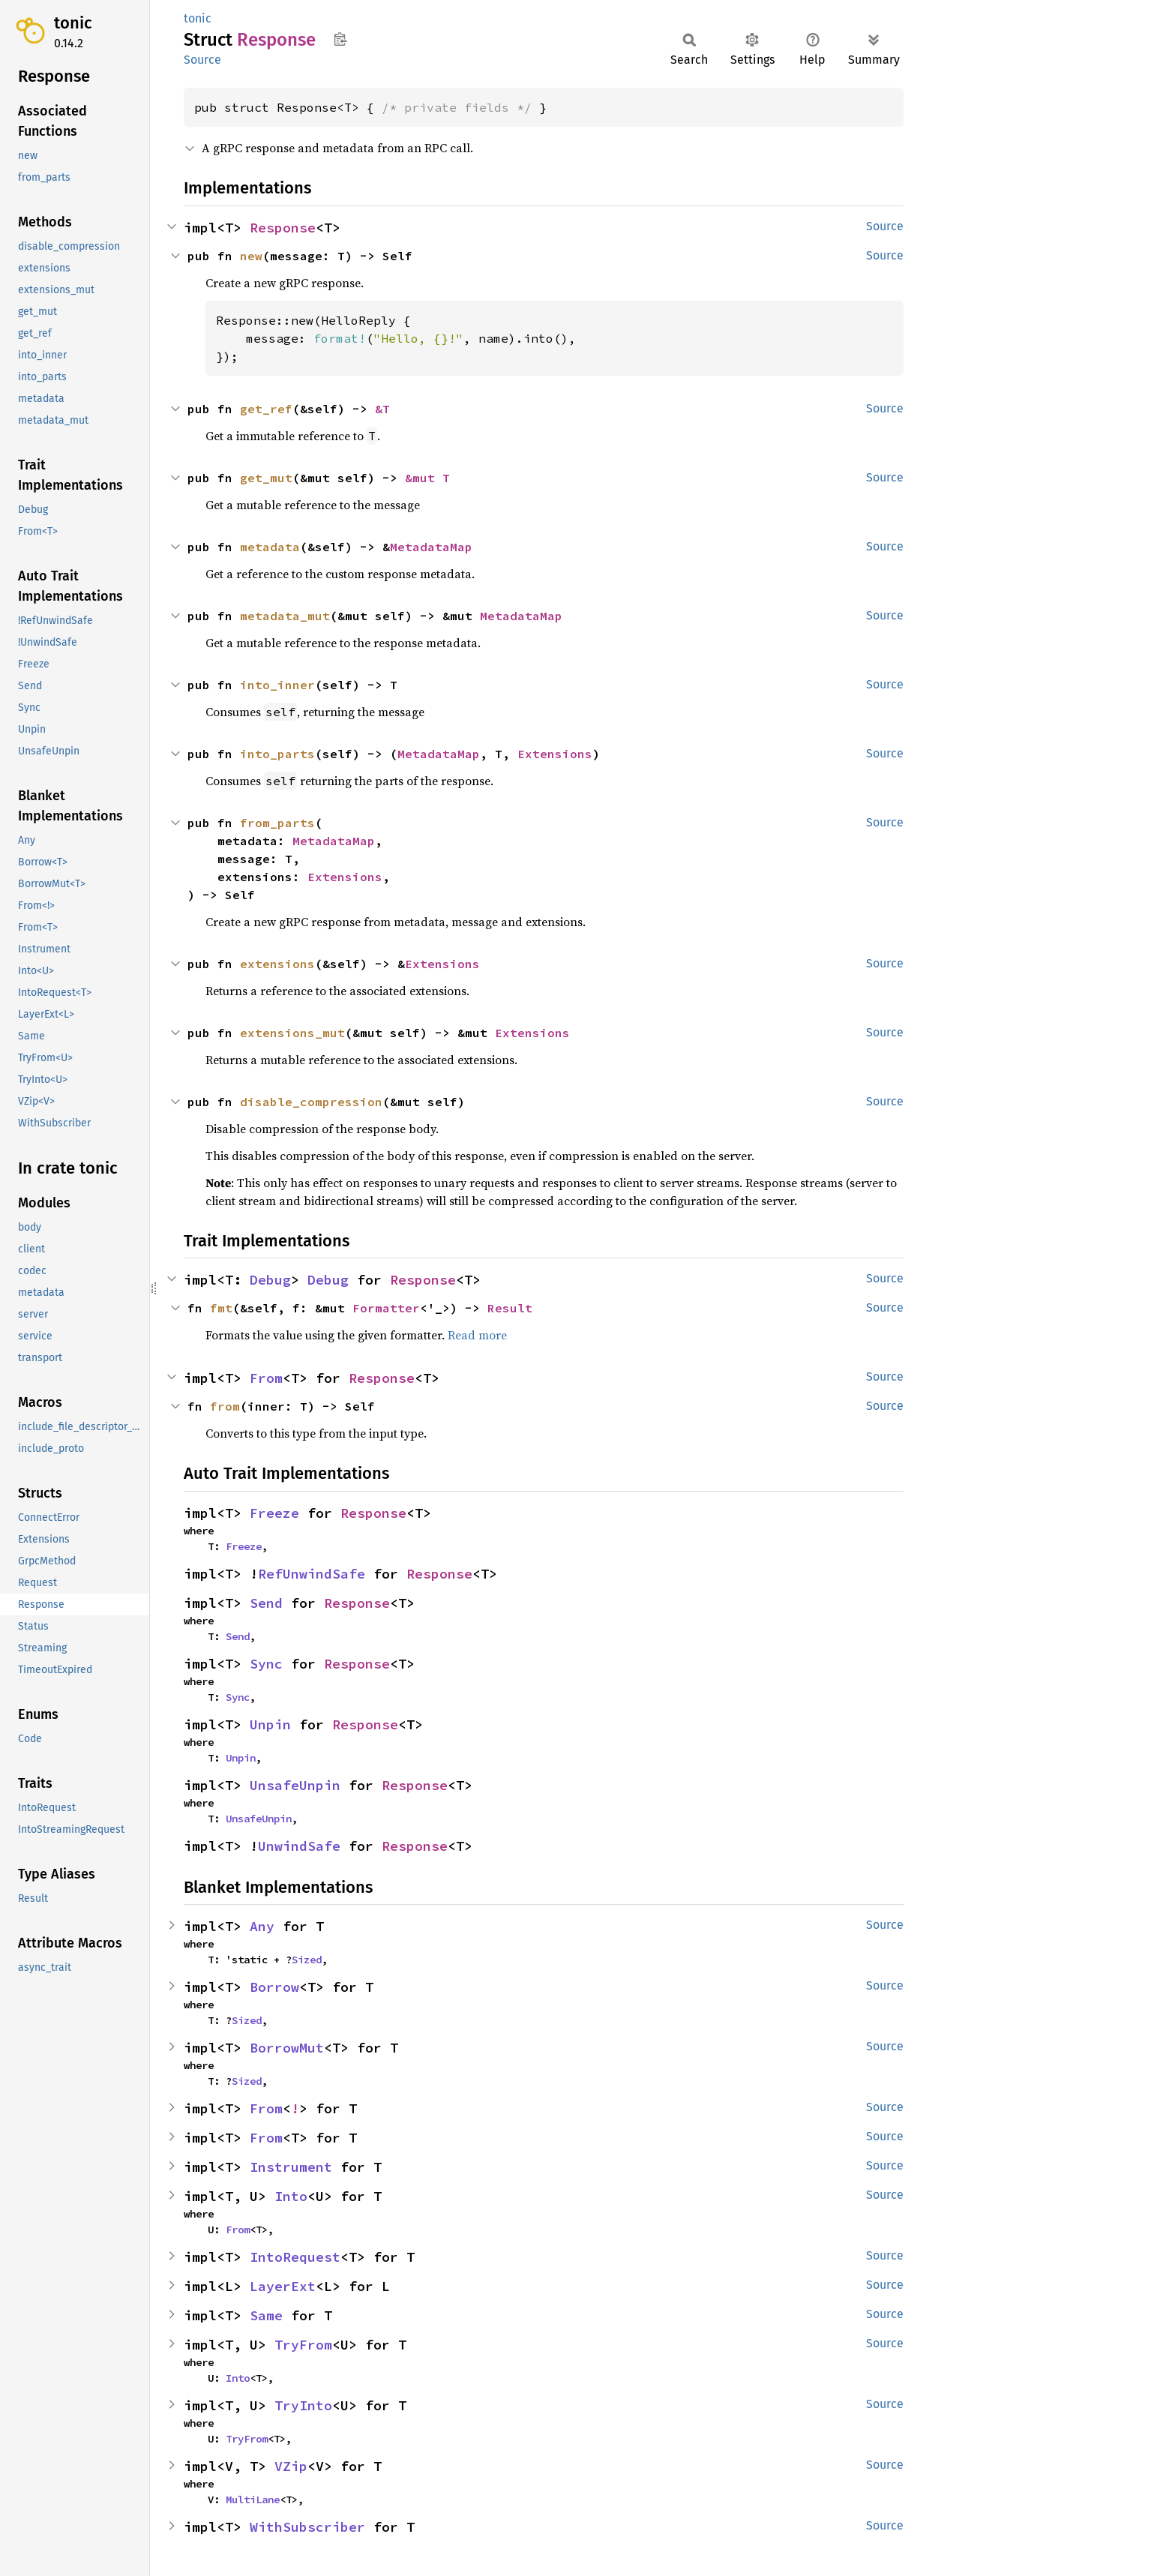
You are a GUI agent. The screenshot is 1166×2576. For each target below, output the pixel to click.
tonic (73, 23)
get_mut (266, 477)
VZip (290, 2466)
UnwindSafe (299, 1846)
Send (266, 1603)
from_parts (277, 822)
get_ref (266, 408)
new (251, 255)
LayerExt (283, 2286)
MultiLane (253, 2499)
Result (509, 1307)
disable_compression (311, 1101)
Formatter (386, 1307)
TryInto (303, 2405)
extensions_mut (292, 1032)
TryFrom (303, 2344)
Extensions (554, 753)
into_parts (277, 753)
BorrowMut (287, 2047)
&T (382, 408)
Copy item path (340, 39)
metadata (270, 546)
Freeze (274, 1513)
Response (283, 227)
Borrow (274, 1987)
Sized (307, 1959)
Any (262, 1926)
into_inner (277, 684)
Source (202, 59)
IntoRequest (295, 2257)
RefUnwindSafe (311, 1573)
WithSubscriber (307, 2527)
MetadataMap (431, 546)
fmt (221, 1307)
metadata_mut (285, 615)
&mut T (427, 477)
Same (266, 2315)
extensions (277, 963)
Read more (477, 1335)
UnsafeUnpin (295, 1785)
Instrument (291, 2167)
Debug (270, 1279)
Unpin (270, 1724)
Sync (266, 1663)
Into (290, 2196)
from (225, 1406)
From (266, 1378)
